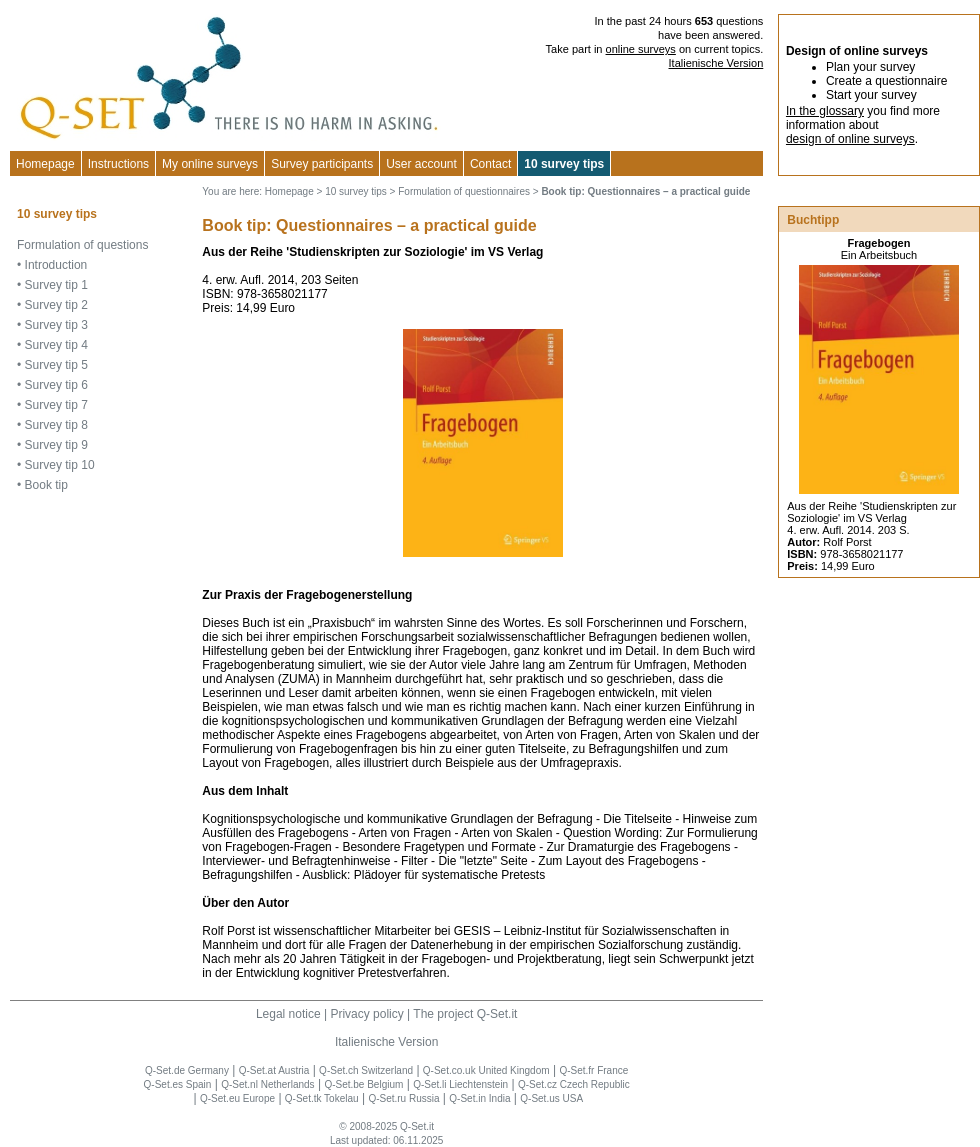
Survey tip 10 (60, 465)
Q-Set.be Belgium (363, 1084)
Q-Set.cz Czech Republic (574, 1084)
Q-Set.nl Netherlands (267, 1084)
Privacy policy (366, 1014)
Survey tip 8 (56, 425)
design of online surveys (850, 139)
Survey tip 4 (56, 345)
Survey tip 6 (56, 385)
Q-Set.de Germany (187, 1070)
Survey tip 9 (56, 445)
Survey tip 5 (56, 365)
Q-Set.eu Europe (237, 1098)
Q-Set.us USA (551, 1098)
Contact (490, 164)
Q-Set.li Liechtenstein (460, 1084)
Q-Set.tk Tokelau (322, 1098)
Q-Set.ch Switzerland (366, 1070)
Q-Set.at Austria (274, 1070)
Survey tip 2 (56, 305)
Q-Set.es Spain (178, 1084)
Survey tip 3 (56, 325)
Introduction (56, 265)
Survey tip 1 (56, 285)
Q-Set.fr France (593, 1070)
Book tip (46, 485)
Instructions (118, 164)
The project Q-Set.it (465, 1014)
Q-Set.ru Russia (403, 1098)
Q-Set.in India (479, 1098)
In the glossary (825, 111)
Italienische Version (716, 63)
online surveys (641, 49)
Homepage (45, 164)
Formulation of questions (82, 245)
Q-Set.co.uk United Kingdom (486, 1070)
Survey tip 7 (56, 405)
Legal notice (288, 1014)
